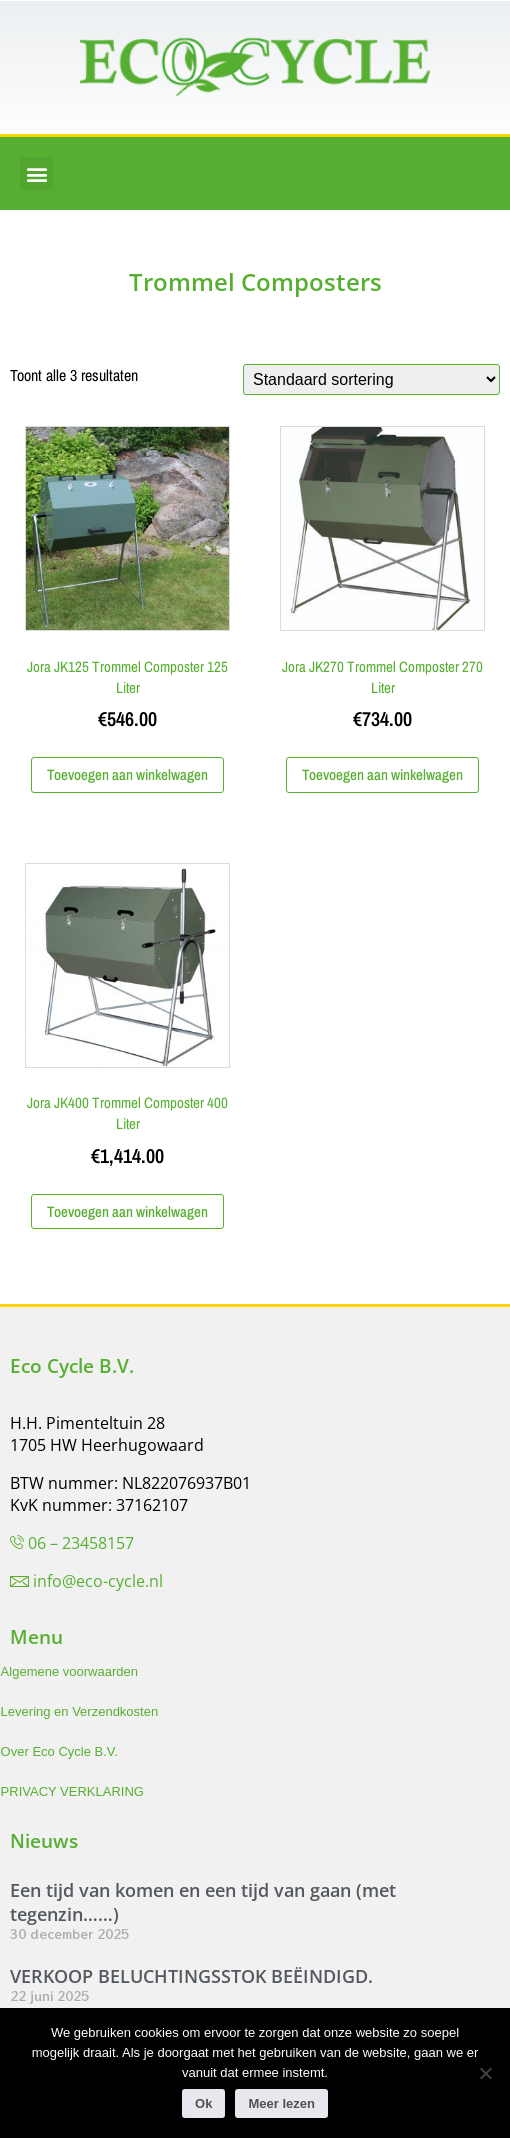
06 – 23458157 (81, 1543)
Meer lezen (281, 2103)
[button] (36, 173)
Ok (203, 2103)
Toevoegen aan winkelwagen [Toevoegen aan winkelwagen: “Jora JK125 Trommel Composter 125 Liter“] (127, 774)
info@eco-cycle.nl (98, 1581)
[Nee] (485, 2073)
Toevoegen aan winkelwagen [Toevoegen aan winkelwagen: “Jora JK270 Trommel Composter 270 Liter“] (382, 774)
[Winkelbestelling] (371, 379)
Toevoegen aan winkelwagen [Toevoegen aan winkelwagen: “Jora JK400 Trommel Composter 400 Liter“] (127, 1211)
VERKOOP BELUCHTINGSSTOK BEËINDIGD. (191, 1976)
